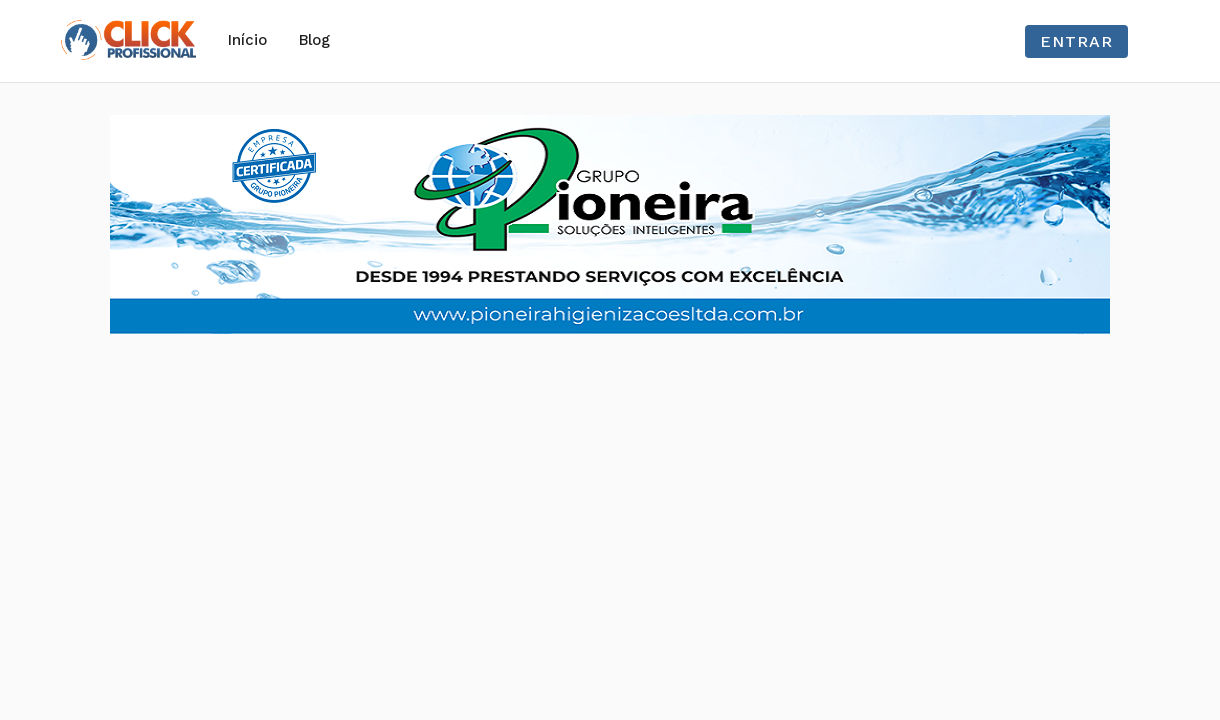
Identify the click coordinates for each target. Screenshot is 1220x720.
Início (247, 40)
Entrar (1076, 41)
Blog (314, 40)
